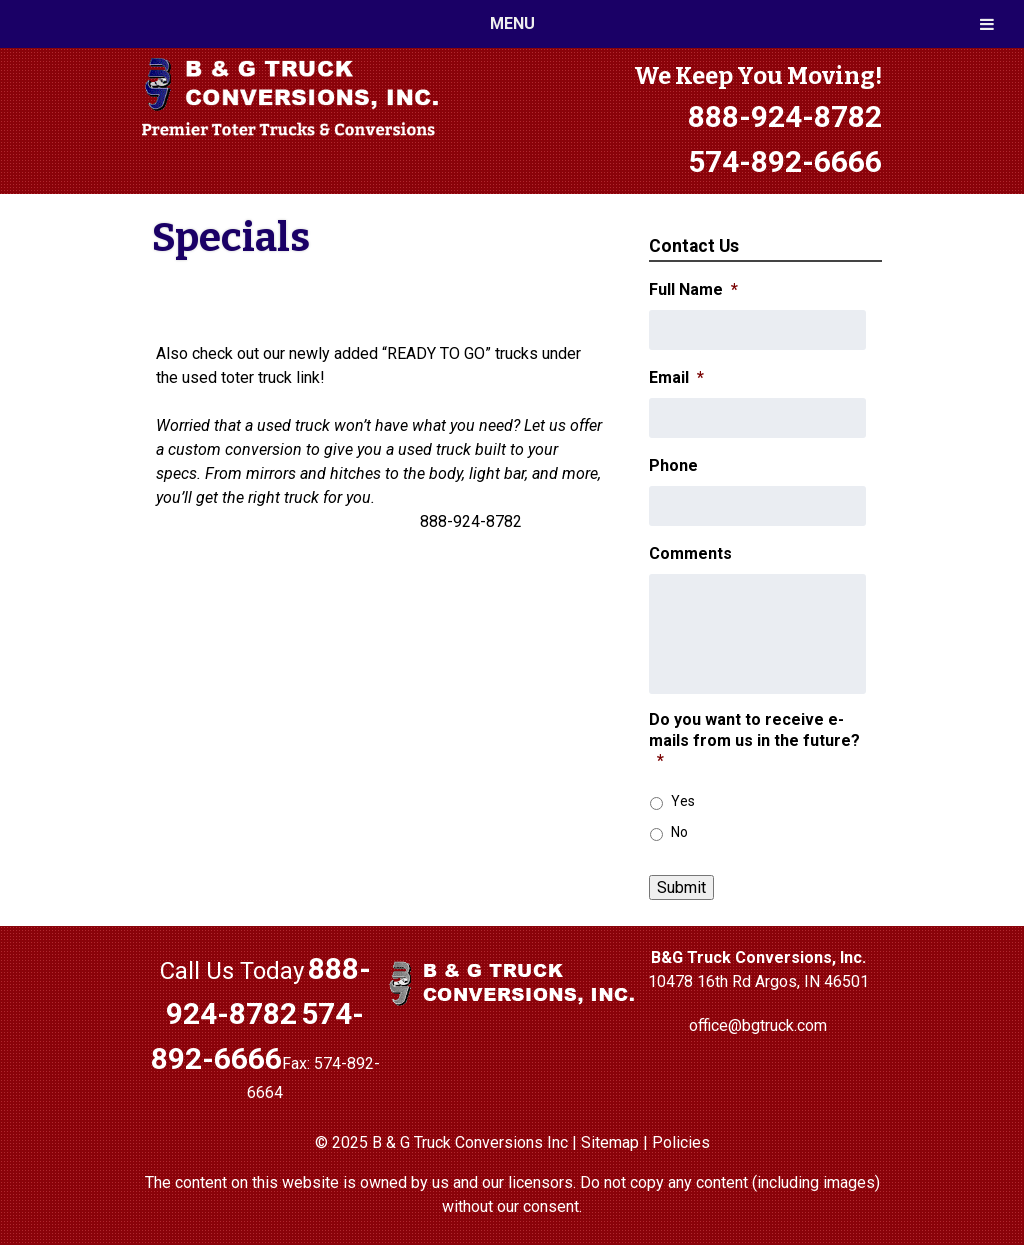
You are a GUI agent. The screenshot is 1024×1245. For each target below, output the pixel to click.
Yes (683, 801)
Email (676, 377)
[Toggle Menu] (987, 24)
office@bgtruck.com (758, 1025)
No (679, 832)
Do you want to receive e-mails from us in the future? (754, 740)
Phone (673, 465)
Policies (681, 1142)
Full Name (693, 289)
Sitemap (610, 1142)
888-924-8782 (785, 116)
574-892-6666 (785, 161)
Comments (690, 553)
